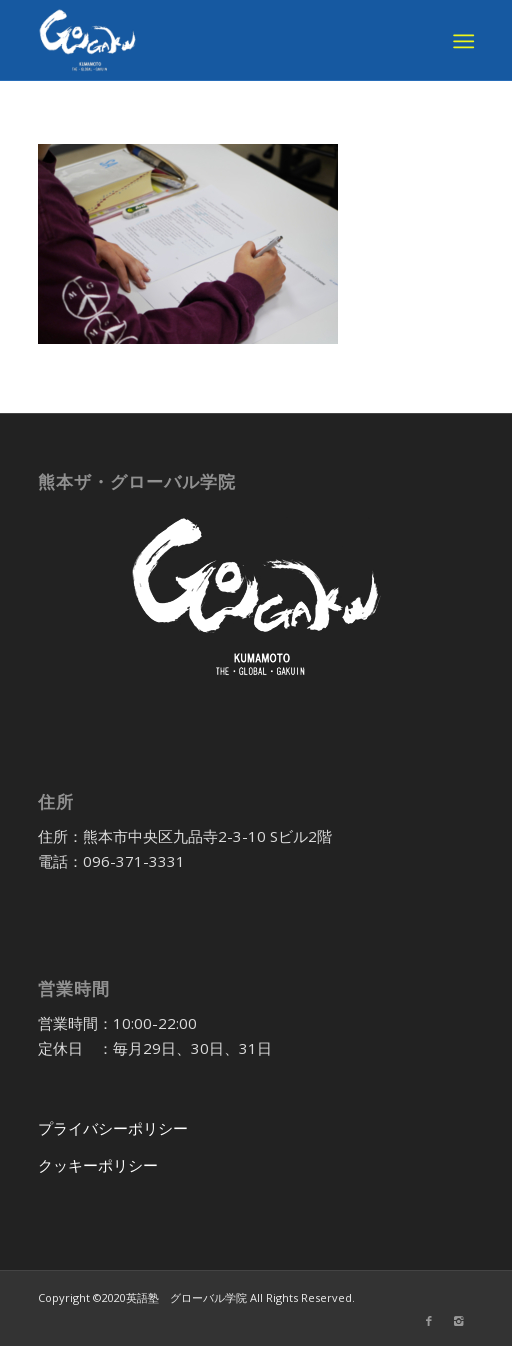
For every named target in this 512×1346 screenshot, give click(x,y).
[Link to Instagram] (459, 1321)
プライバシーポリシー (113, 1128)
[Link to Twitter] (399, 1321)
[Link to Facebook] (429, 1321)
